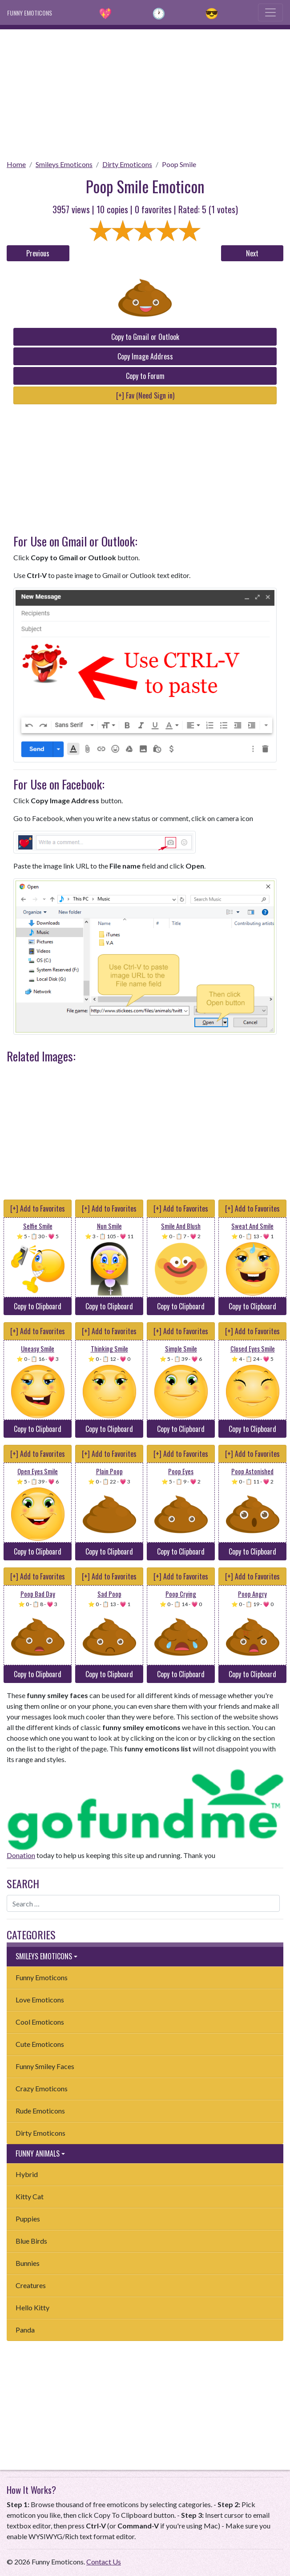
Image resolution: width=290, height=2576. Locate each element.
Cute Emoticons (40, 2044)
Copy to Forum (145, 376)
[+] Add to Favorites (37, 1208)
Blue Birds (31, 2241)
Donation (21, 1855)
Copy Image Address (145, 356)
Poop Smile (179, 164)
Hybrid (27, 2174)
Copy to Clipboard (37, 1306)
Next (252, 253)
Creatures (31, 2285)
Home (16, 164)
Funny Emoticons (42, 1977)
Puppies (28, 2218)
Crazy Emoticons (42, 2088)
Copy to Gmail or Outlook (145, 336)
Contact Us (103, 2561)
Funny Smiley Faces (45, 2066)
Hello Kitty (32, 2307)
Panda (25, 2329)
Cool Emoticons (40, 2022)
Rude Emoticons (40, 2110)
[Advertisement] (145, 91)
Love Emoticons (40, 1999)
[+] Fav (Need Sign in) (145, 395)
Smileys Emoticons (64, 164)
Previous (37, 253)
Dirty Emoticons (127, 164)
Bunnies (28, 2263)
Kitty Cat (30, 2196)
